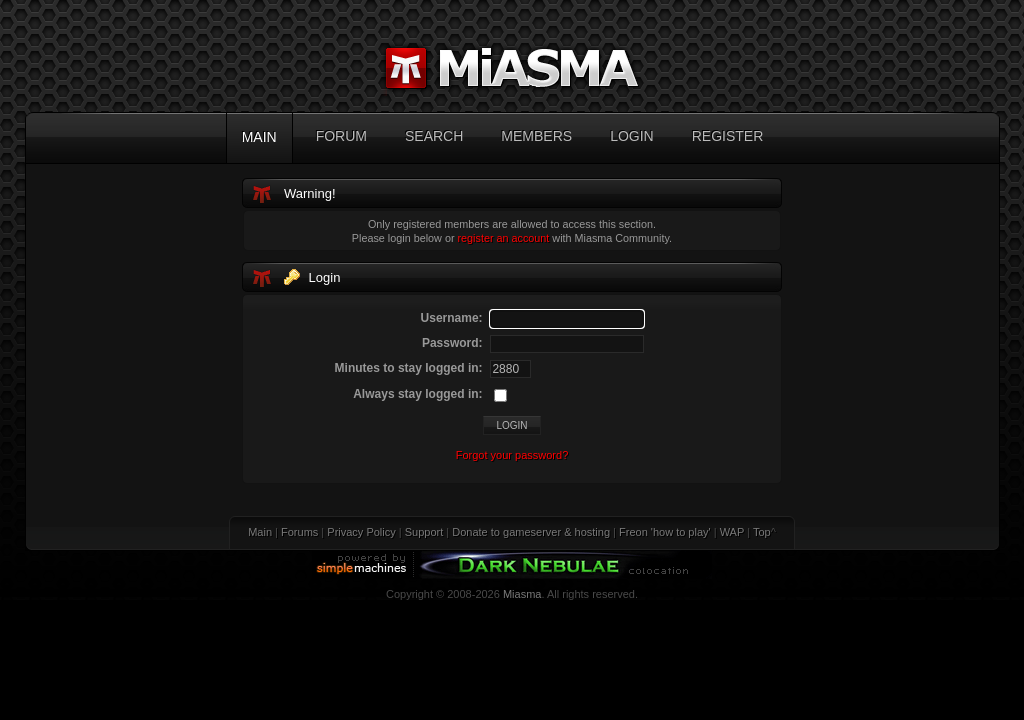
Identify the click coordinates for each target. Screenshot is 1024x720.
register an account (504, 238)
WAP (732, 532)
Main (260, 532)
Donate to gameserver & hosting (531, 532)
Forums (299, 532)
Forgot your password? (512, 455)
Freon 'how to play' (665, 532)
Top (762, 532)
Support (424, 532)
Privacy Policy (361, 532)
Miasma (522, 594)
